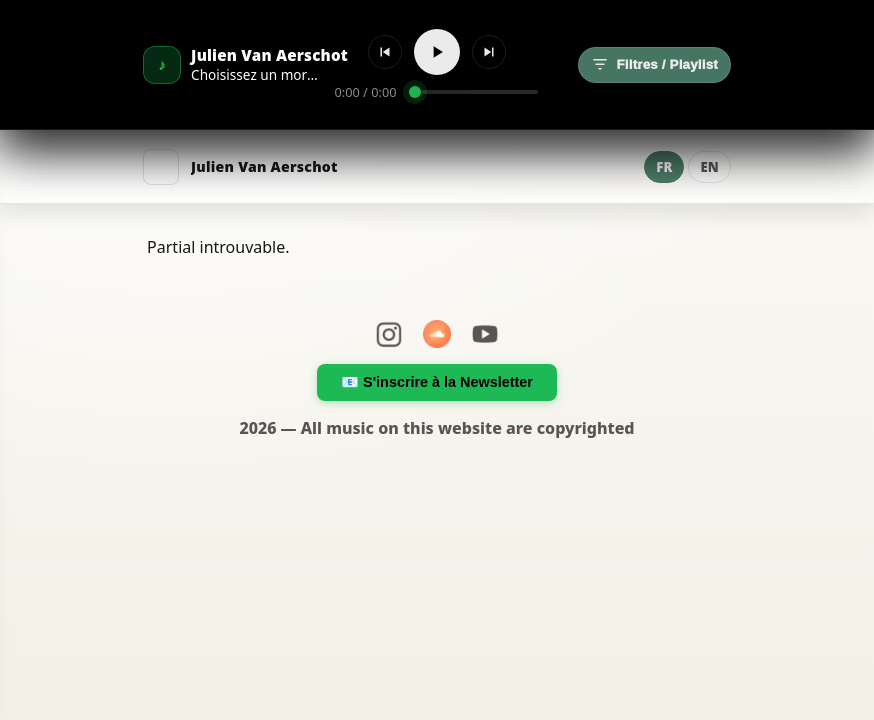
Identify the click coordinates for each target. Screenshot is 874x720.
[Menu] (161, 167)
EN (709, 167)
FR (664, 167)
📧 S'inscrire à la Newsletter (437, 382)
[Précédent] (385, 52)
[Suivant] (489, 52)
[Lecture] (437, 52)
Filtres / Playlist (654, 65)
